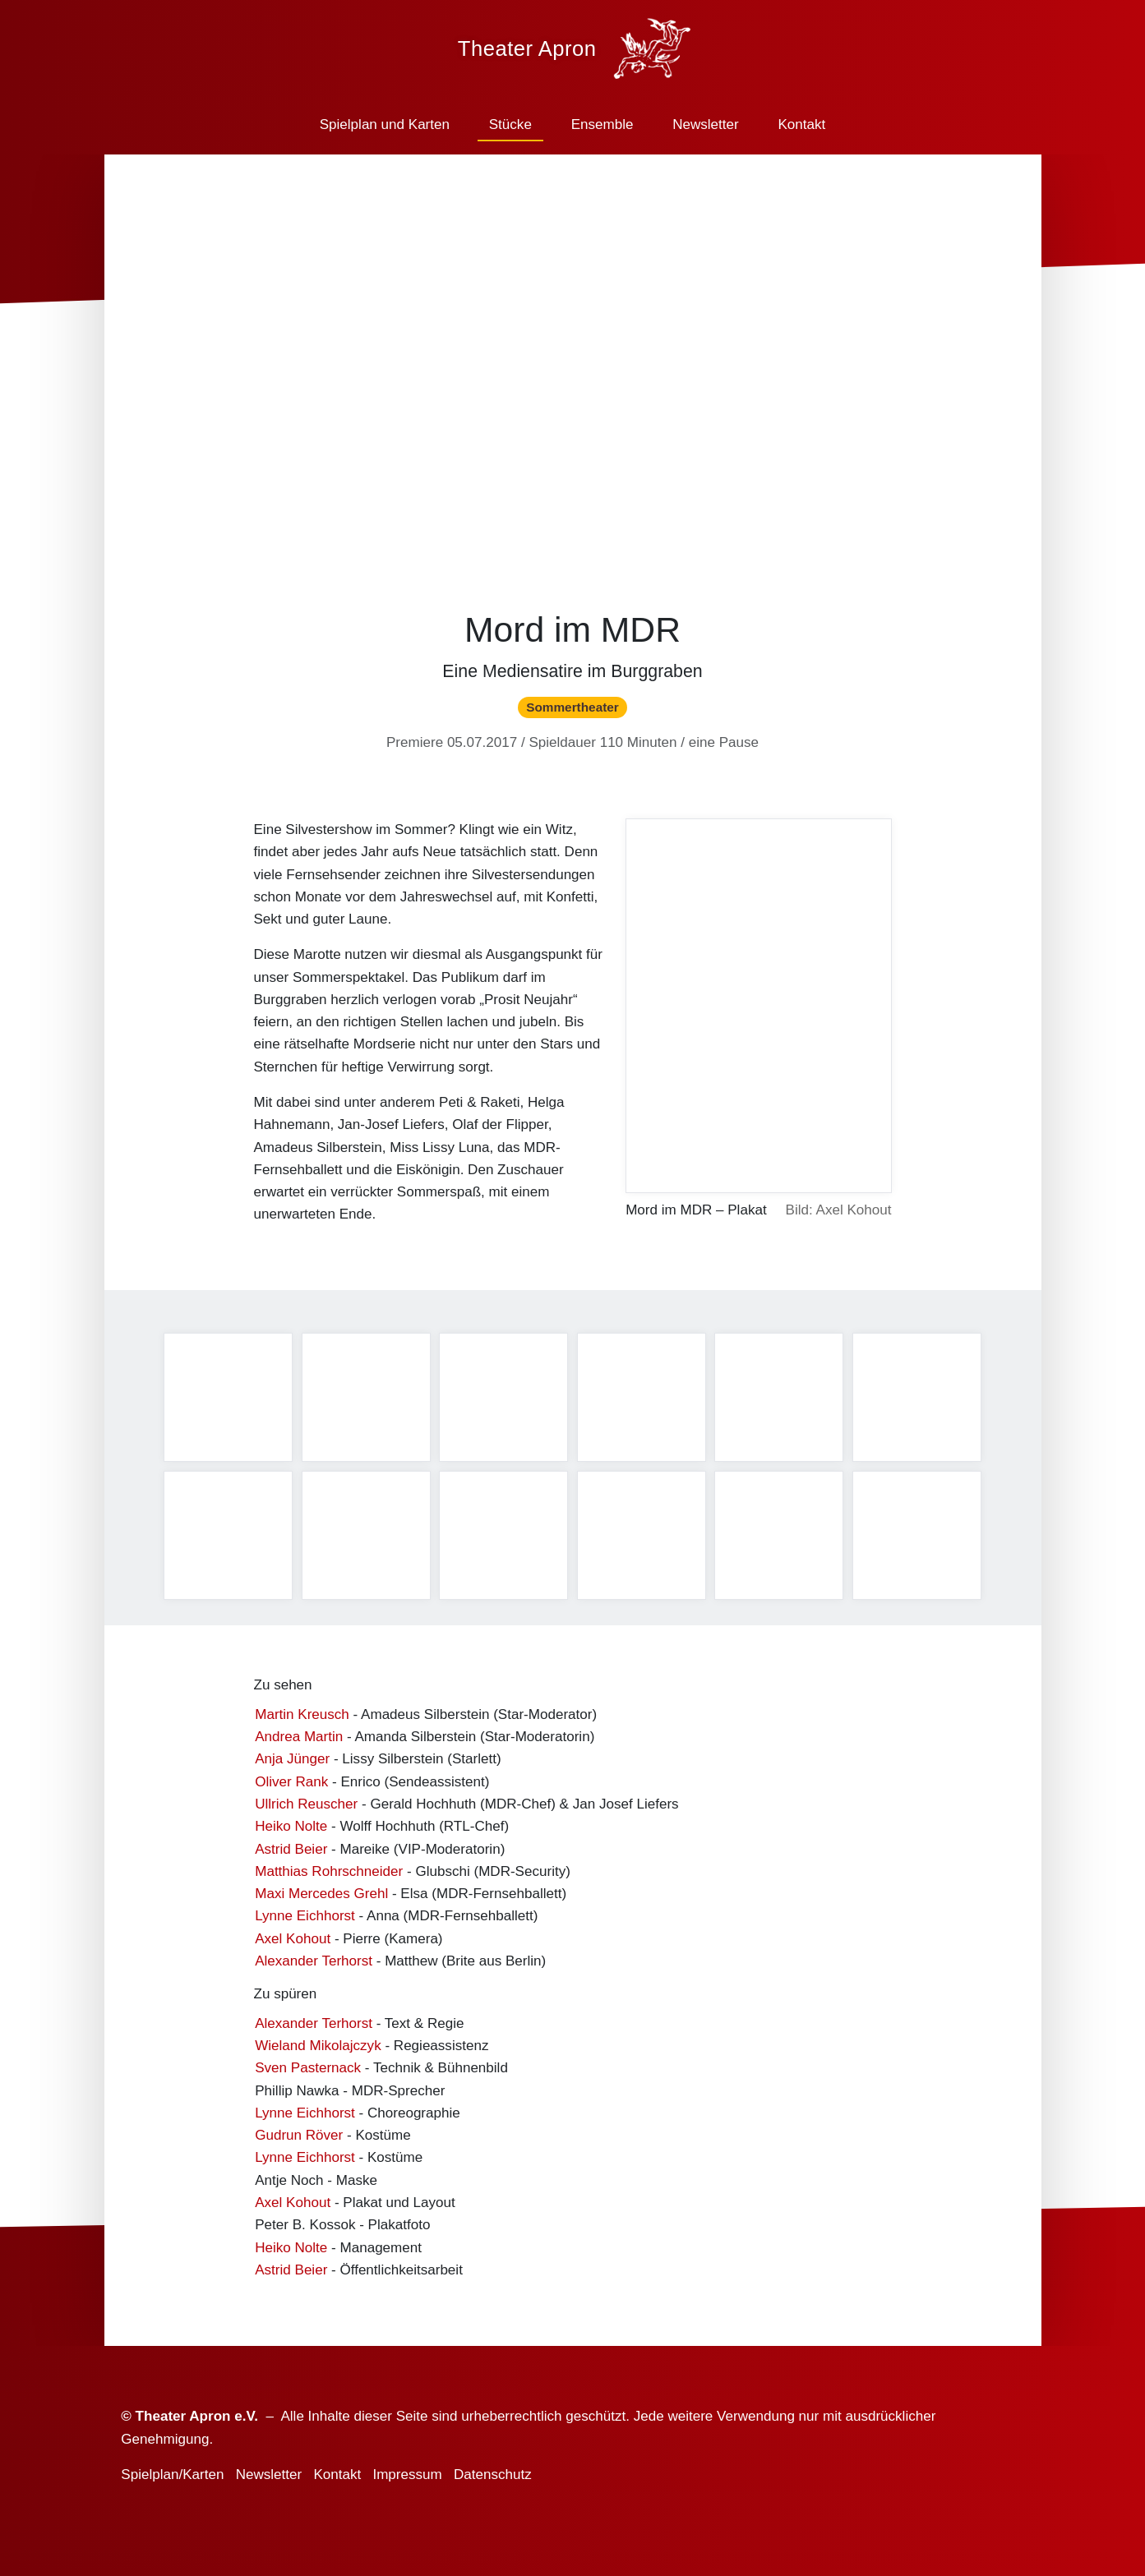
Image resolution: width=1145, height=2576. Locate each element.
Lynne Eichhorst (305, 1920)
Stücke (510, 124)
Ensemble (602, 124)
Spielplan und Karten (385, 124)
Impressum (406, 2474)
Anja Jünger (292, 1763)
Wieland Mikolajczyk (318, 2050)
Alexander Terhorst (313, 1964)
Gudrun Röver (299, 2139)
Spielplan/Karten (172, 2474)
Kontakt (801, 124)
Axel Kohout (292, 1942)
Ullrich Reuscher (306, 1807)
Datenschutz (493, 2474)
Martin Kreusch (302, 1718)
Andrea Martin (299, 1741)
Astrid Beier (291, 1852)
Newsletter (705, 124)
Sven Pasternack (308, 2072)
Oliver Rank (291, 1785)
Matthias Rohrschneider (329, 1874)
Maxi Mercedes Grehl (321, 1898)
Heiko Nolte (291, 1830)
